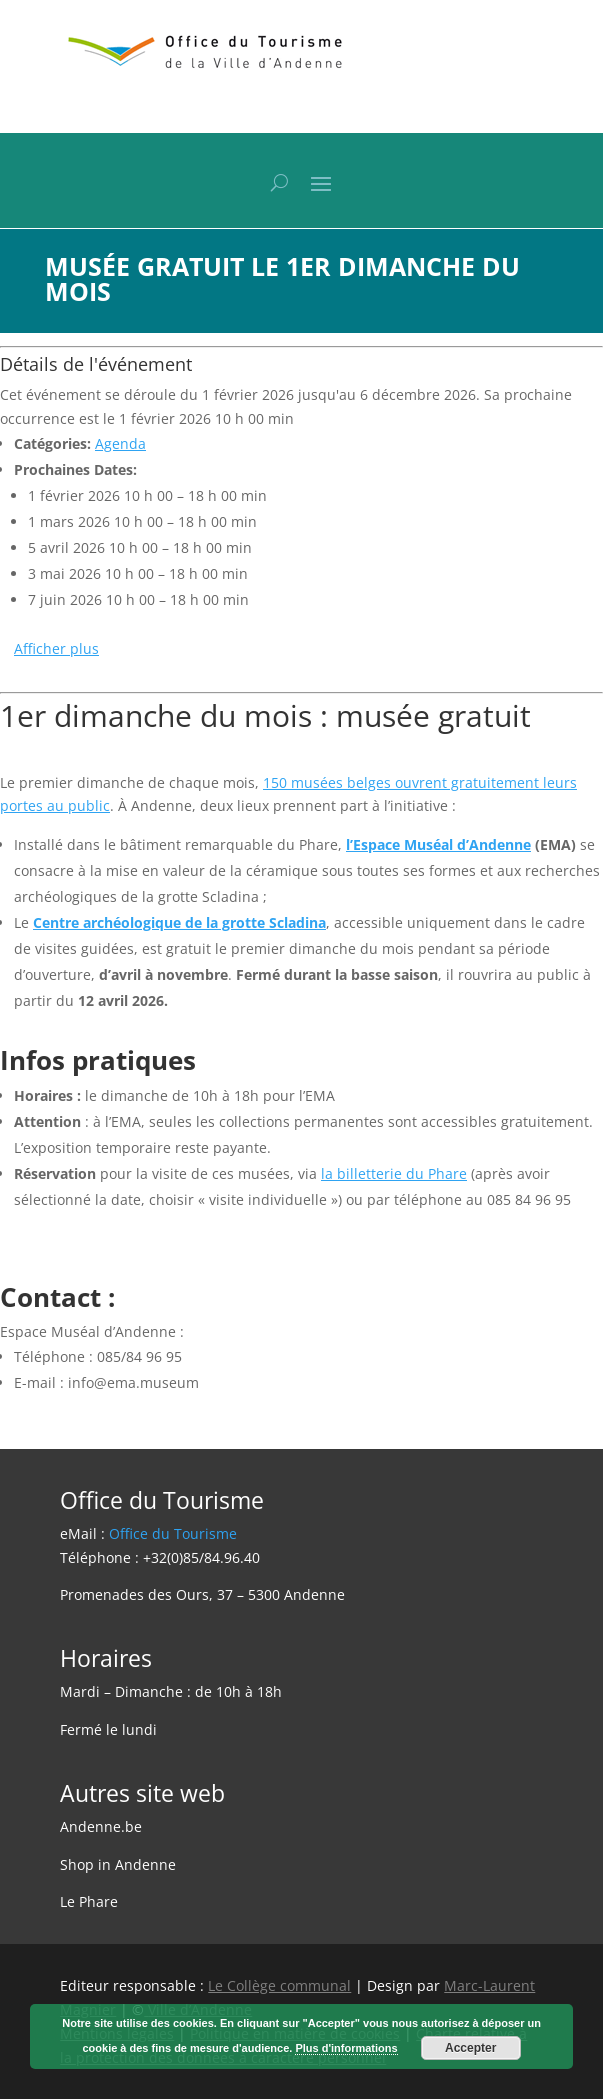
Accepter (470, 2048)
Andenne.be (101, 1826)
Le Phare (89, 1901)
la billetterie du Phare (394, 1173)
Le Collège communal (279, 1985)
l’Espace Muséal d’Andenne (438, 844)
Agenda (120, 443)
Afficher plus (56, 648)
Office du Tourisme (173, 1533)
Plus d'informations (346, 2048)
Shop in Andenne (118, 1864)
